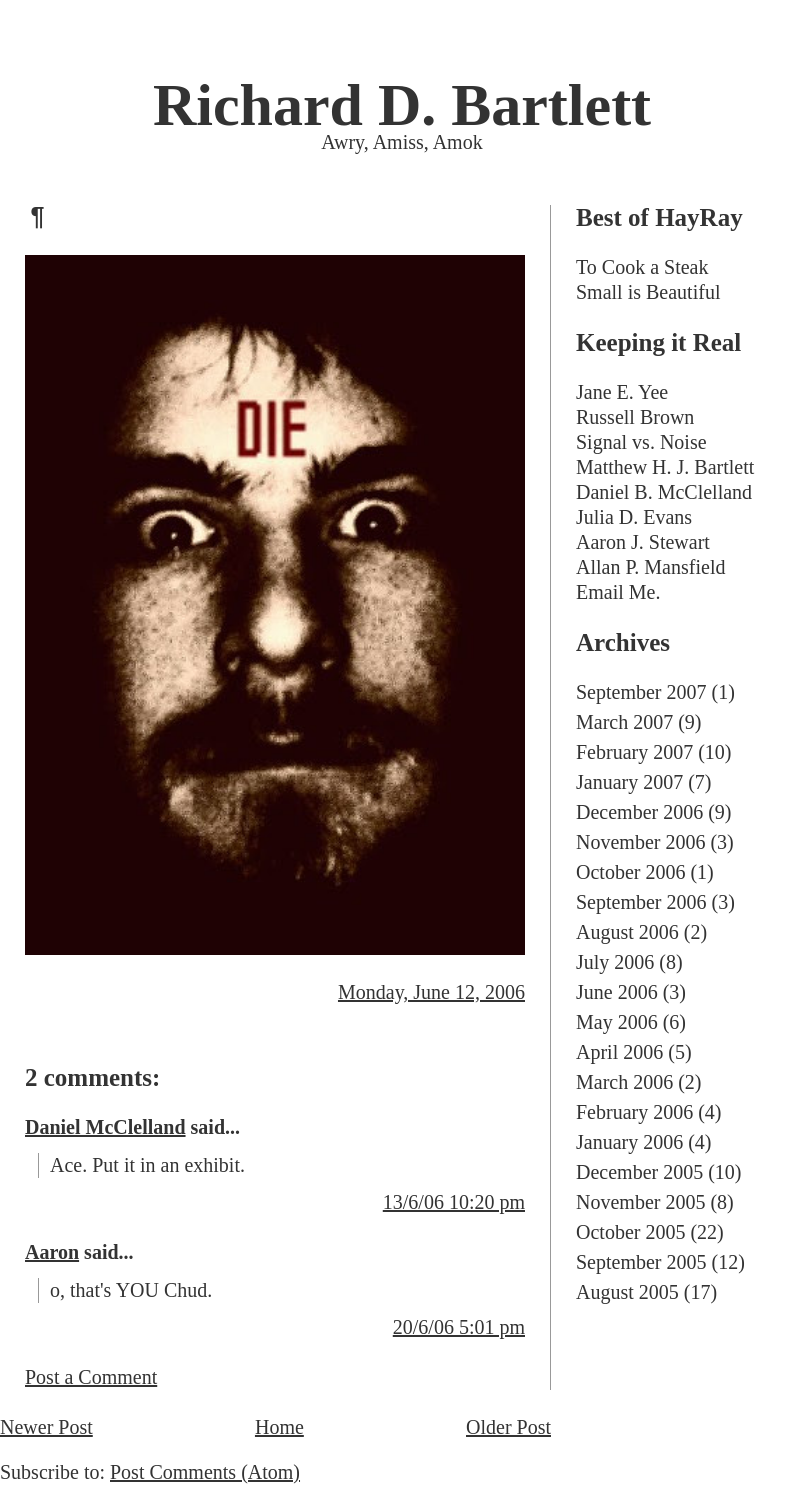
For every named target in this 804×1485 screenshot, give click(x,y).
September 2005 (641, 1262)
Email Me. (618, 592)
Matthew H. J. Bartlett (665, 467)
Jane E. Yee (622, 392)
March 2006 (624, 1082)
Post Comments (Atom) (205, 1472)
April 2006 (619, 1052)
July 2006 (615, 962)
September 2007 (641, 692)
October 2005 (630, 1232)
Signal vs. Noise (641, 442)
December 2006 (639, 812)
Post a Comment (91, 1377)
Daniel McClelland (105, 1127)
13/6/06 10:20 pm (454, 1202)
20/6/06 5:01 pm (459, 1327)
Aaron (52, 1252)
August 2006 (627, 932)
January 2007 (629, 782)
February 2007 (634, 752)
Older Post (508, 1427)
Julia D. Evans (634, 517)
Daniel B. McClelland (664, 492)
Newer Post (46, 1427)
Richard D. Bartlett (402, 105)
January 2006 (629, 1142)
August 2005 (627, 1292)
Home (279, 1427)
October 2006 (630, 872)
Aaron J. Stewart (643, 542)
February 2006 (634, 1112)
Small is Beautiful (648, 292)
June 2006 (617, 992)
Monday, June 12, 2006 (431, 992)
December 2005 (639, 1172)
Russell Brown (635, 417)
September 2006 (641, 902)
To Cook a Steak (642, 267)
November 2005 (640, 1202)
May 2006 (617, 1022)
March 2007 (624, 722)
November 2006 (640, 842)
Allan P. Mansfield (650, 567)
